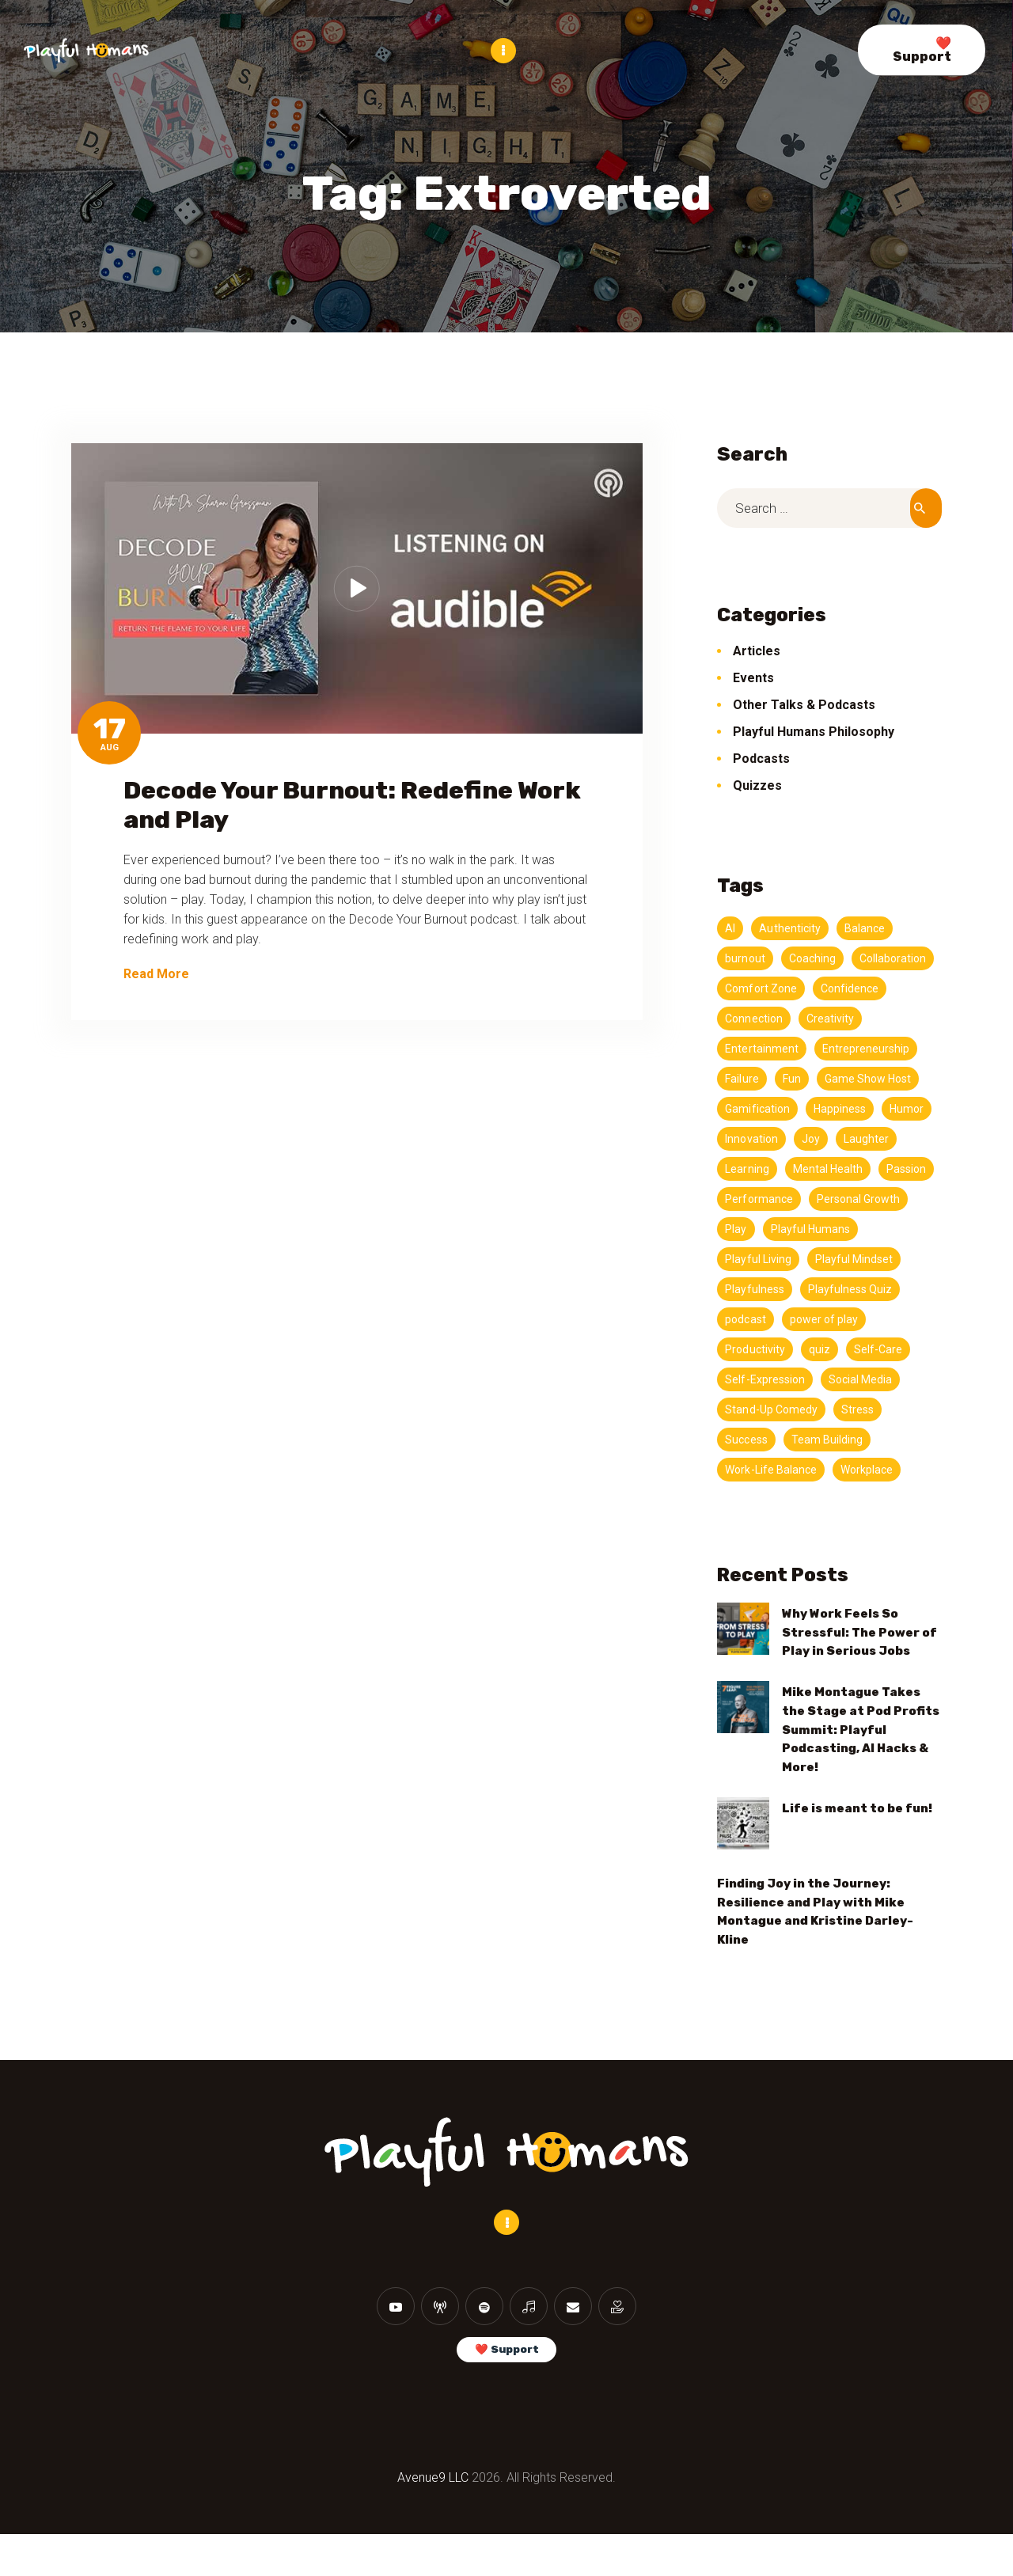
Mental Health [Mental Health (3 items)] (761, 1198)
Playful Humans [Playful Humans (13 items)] (813, 1258)
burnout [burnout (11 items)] (745, 957)
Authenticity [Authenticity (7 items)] (791, 927)
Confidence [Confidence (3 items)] (755, 1017)
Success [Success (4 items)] (746, 1469)
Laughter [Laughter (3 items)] (791, 1168)
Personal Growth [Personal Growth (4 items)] (862, 1228)
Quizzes (757, 784)
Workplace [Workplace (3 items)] (871, 1499)
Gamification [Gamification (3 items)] (871, 1108)
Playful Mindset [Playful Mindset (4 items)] (858, 1288)
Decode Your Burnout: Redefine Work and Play (352, 804)
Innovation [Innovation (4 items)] (889, 1138)
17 (109, 728)
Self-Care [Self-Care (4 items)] (882, 1378)
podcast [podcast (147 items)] (746, 1348)
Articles (756, 650)
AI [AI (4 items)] (730, 927)
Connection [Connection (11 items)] (838, 1017)
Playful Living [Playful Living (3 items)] (759, 1288)
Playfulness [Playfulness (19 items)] (755, 1318)
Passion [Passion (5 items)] (842, 1198)
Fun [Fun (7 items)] (907, 1078)
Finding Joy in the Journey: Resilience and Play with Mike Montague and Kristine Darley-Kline (815, 1941)
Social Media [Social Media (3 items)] (864, 1408)
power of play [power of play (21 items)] (826, 1348)
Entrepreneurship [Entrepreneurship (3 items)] (770, 1078)
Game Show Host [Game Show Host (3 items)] (769, 1108)
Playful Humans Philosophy (813, 730)
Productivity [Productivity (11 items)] (756, 1378)
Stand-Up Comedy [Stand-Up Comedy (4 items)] (772, 1438)
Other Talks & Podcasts (804, 703)
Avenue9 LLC (433, 2519)
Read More (156, 973)
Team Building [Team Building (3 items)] (829, 1469)
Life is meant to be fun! (857, 1838)
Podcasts (761, 757)
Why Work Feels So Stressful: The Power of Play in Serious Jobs (859, 1661)
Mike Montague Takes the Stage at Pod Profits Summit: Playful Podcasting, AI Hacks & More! (860, 1758)
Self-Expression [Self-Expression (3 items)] (766, 1408)
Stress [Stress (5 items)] (861, 1438)
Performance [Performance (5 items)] (760, 1228)
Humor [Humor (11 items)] (820, 1138)
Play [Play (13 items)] (736, 1258)
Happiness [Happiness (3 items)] (752, 1138)
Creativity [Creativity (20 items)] (750, 1047)
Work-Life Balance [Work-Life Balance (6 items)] (772, 1499)
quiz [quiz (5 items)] (822, 1378)
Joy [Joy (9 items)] (734, 1168)
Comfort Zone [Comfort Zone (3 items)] (855, 987)
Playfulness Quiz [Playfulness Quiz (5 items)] (853, 1318)
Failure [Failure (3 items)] (857, 1078)
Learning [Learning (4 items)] (861, 1168)
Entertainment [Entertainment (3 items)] (837, 1047)
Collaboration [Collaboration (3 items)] (760, 987)
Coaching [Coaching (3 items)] (814, 957)
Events (753, 677)
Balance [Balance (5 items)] (868, 927)
